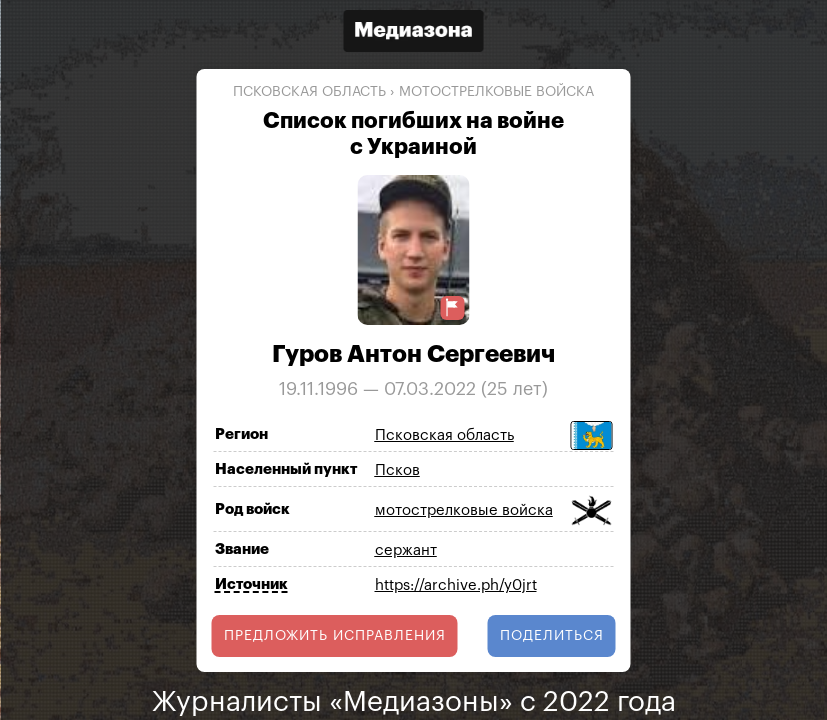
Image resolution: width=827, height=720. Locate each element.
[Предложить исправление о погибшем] (452, 307)
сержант (406, 550)
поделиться (552, 636)
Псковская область (309, 92)
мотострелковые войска (496, 92)
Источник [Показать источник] (251, 584)
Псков (397, 470)
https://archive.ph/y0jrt (456, 585)
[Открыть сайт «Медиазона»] (414, 33)
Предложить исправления (335, 636)
